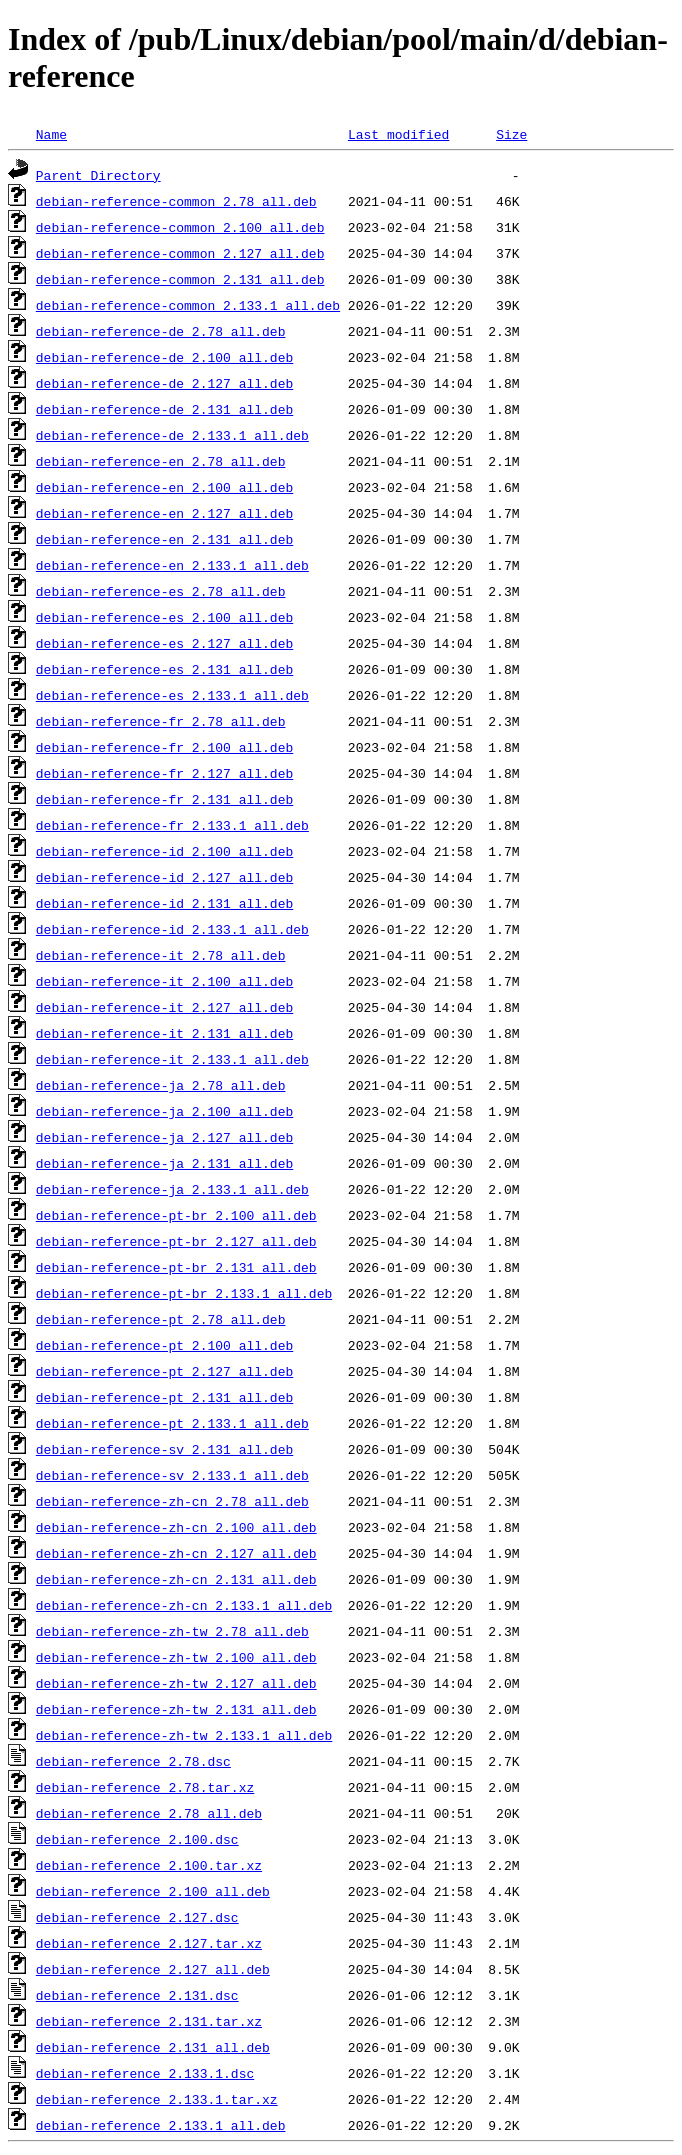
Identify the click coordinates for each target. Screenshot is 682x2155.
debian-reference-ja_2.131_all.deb (164, 1163)
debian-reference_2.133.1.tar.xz (157, 2099)
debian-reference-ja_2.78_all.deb (161, 1085)
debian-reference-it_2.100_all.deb (164, 981)
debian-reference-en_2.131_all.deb (164, 539)
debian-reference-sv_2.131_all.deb (164, 1449)
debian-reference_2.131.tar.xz (149, 2021)
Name (51, 134)
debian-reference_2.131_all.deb (153, 2047)
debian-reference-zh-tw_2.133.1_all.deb (184, 1735)
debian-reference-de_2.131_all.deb (164, 409)
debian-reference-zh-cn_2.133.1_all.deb (184, 1605)
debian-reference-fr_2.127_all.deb (164, 773)
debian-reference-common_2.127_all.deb (180, 253)
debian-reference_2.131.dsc (137, 1995)
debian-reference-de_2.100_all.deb (164, 357)
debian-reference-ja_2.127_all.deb (164, 1137)
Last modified (398, 134)
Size (511, 134)
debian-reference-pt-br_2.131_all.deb (176, 1267)
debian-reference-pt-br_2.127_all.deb (176, 1241)
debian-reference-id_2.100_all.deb (164, 851)
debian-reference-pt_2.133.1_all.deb (172, 1423)
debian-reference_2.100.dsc (137, 1839)
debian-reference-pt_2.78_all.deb (161, 1319)
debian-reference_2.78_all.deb (149, 1813)
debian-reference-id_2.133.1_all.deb (172, 929)
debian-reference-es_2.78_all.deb (161, 591)
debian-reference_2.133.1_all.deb (161, 2125)
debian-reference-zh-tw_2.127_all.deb (176, 1683)
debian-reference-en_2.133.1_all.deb (172, 565)
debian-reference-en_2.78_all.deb (161, 461)
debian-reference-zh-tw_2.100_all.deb (176, 1657)
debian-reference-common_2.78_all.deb (176, 201)
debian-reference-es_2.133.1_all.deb (172, 695)
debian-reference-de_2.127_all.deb (164, 383)
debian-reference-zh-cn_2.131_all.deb (176, 1579)
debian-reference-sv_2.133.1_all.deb (172, 1475)
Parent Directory (98, 175)
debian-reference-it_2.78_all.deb (161, 955)
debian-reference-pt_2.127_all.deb (164, 1371)
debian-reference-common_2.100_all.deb (180, 227)
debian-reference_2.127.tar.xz (149, 1943)
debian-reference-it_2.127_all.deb (164, 1007)
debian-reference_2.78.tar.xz (145, 1787)
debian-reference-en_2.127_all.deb (164, 513)
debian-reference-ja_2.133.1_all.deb (172, 1189)
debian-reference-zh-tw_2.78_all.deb (172, 1631)
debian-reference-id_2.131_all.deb (164, 903)
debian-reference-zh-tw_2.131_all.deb (176, 1709)
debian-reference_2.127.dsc (137, 1917)
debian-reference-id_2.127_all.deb (164, 877)
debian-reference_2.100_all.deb (153, 1891)
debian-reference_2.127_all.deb (153, 1969)
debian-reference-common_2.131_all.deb (180, 279)
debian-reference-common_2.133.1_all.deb (188, 305)
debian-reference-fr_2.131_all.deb (164, 799)
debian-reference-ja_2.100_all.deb (164, 1111)
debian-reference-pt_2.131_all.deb (164, 1397)
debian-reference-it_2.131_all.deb (164, 1033)
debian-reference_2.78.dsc (133, 1761)
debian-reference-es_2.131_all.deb (164, 669)
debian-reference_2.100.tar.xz (149, 1865)
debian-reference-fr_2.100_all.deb (164, 747)
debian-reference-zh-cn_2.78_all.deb (172, 1501)
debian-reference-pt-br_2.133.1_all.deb (184, 1293)
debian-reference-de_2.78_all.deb (161, 331)
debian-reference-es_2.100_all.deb (164, 617)
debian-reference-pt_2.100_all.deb (164, 1345)
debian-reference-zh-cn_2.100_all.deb (176, 1527)
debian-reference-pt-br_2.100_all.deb (176, 1215)
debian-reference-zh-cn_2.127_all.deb (176, 1553)
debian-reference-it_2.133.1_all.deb (172, 1059)
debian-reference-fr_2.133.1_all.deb (172, 825)
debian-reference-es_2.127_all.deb (164, 643)
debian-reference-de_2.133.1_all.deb (172, 435)
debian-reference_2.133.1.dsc (145, 2073)
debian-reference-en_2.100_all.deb (164, 487)
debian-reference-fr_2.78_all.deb (161, 721)
